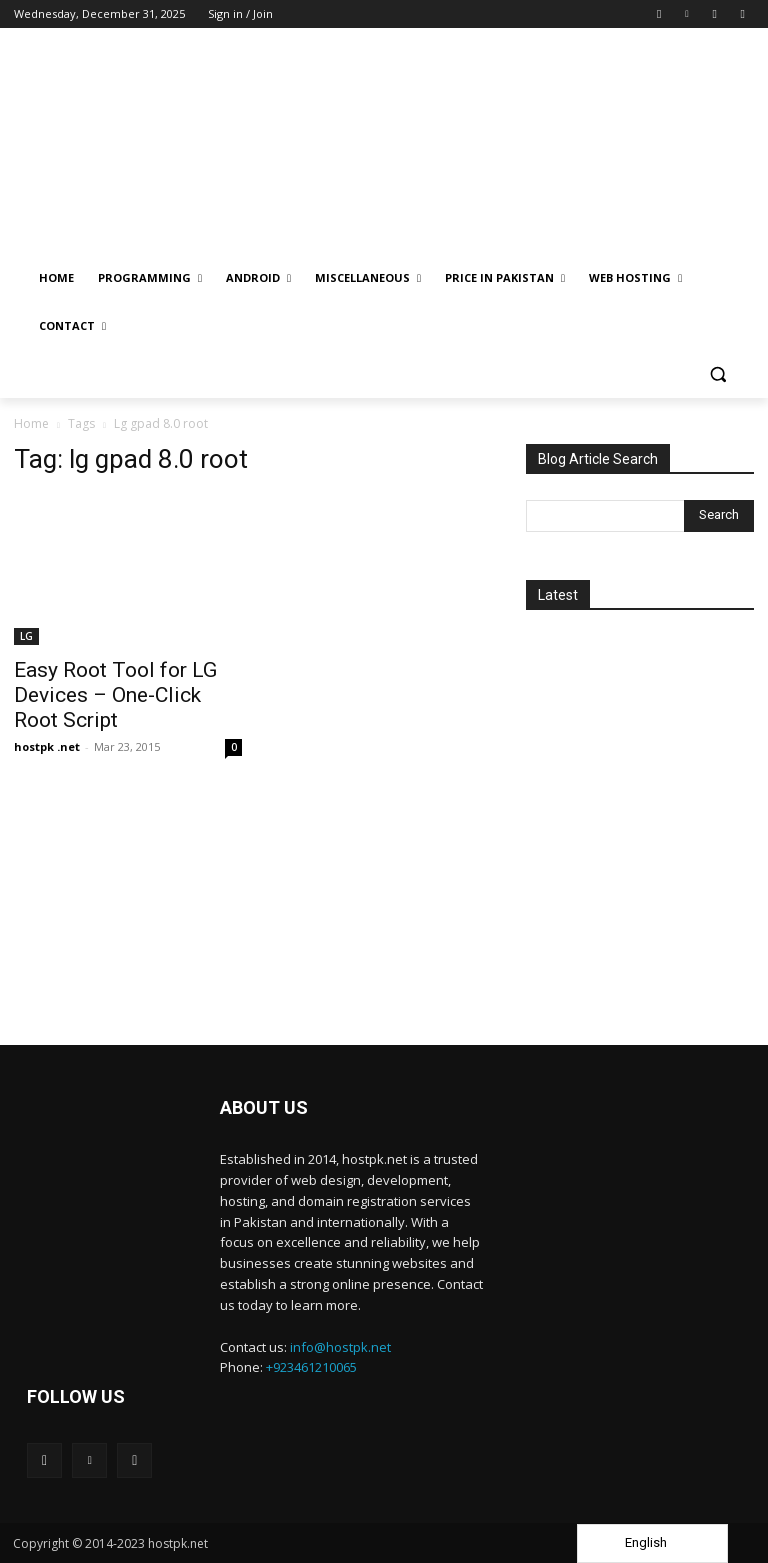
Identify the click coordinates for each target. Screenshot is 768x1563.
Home (31, 423)
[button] (717, 374)
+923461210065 (311, 1367)
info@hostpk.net (340, 1347)
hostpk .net (47, 746)
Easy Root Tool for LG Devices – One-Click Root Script (115, 695)
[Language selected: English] (652, 1543)
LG (26, 636)
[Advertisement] (640, 907)
